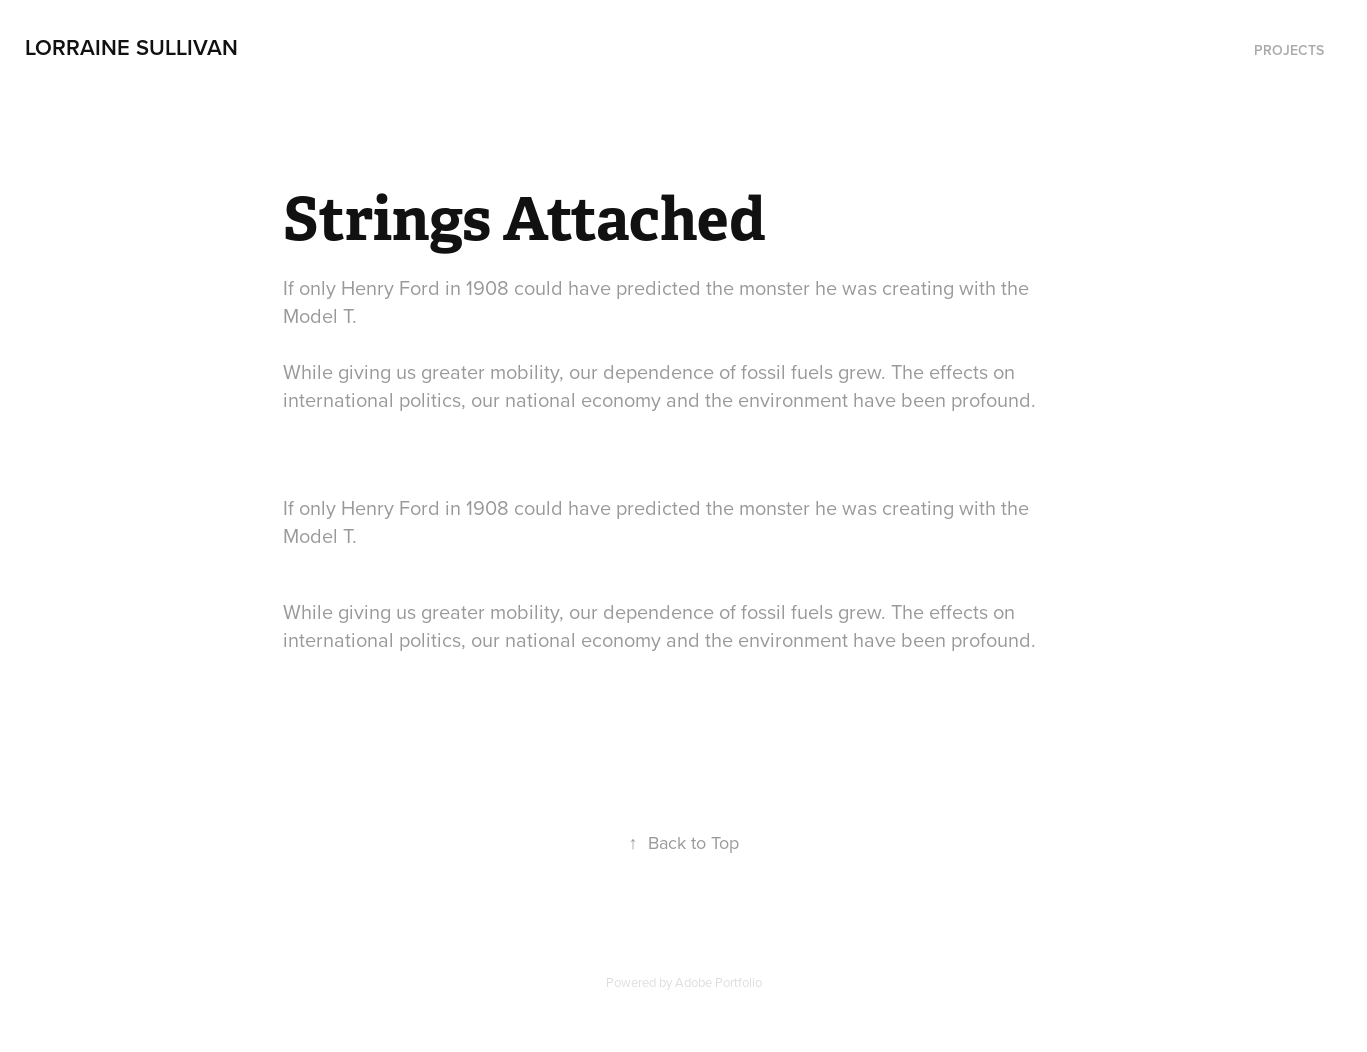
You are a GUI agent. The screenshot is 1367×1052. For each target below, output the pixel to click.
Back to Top (684, 842)
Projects (1289, 50)
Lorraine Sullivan (131, 47)
